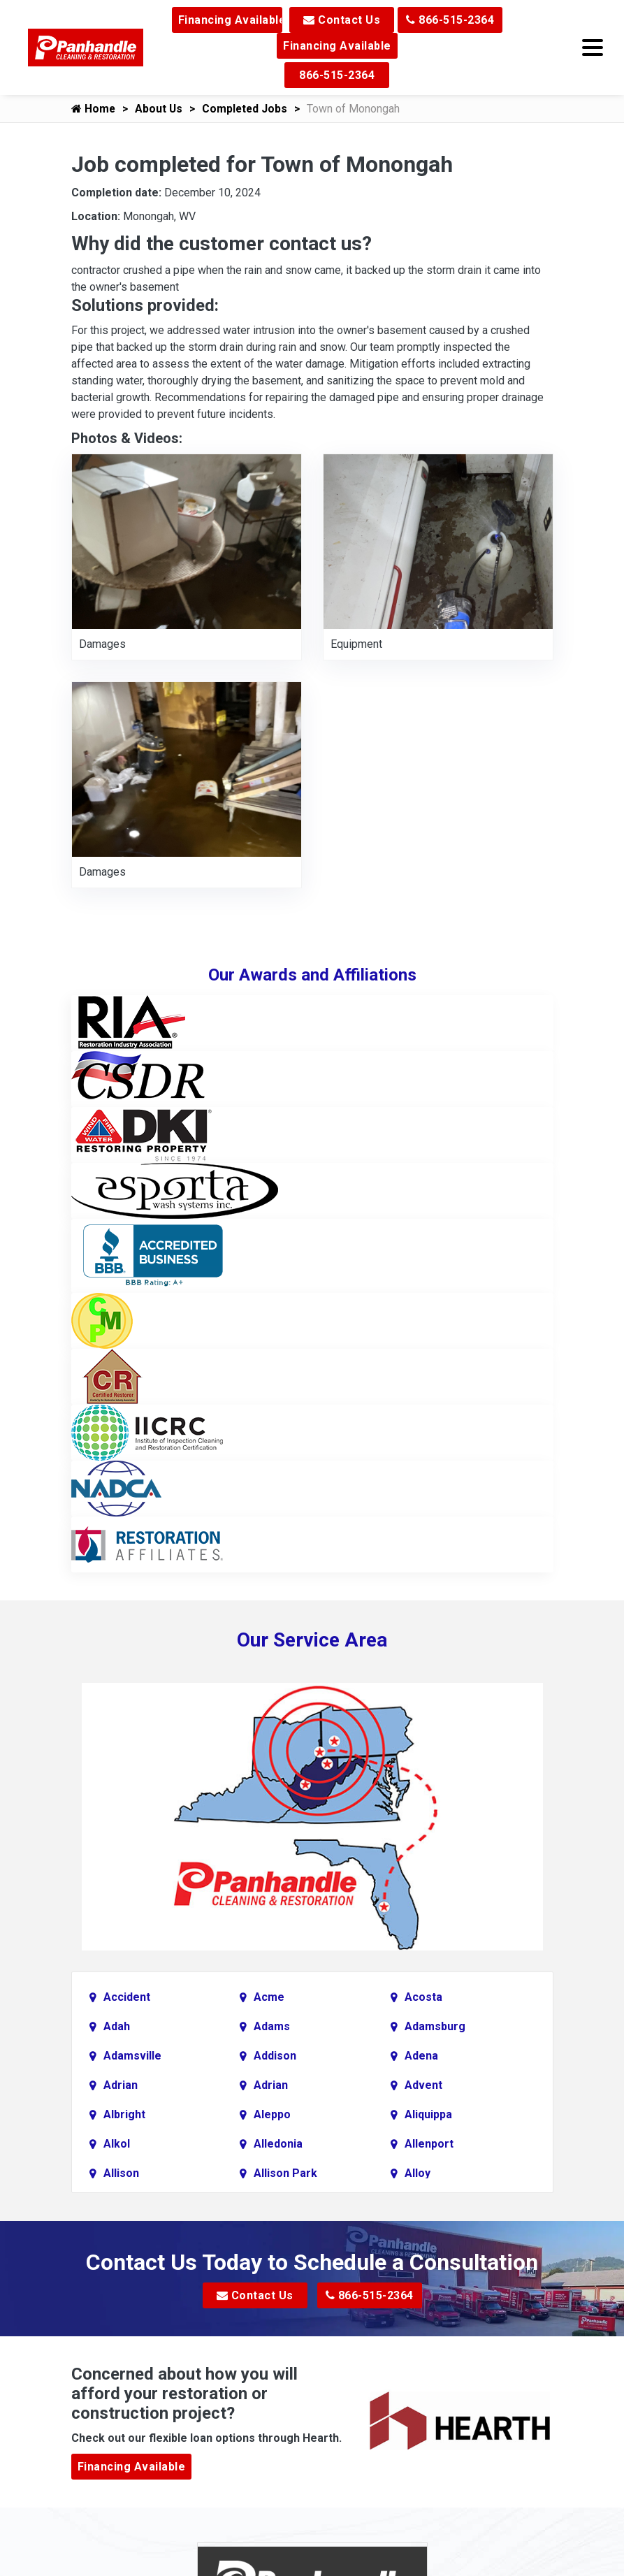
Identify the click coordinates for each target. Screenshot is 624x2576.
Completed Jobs (248, 108)
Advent (423, 2085)
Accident (126, 1997)
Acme (269, 1997)
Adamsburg (435, 2026)
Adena (421, 2055)
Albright (124, 2114)
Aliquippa (428, 2114)
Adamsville (132, 2055)
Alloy (417, 2173)
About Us (160, 108)
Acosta (423, 1997)
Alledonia (278, 2143)
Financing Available (230, 20)
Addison (275, 2055)
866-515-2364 (450, 20)
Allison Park (285, 2173)
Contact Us (341, 20)
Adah (116, 2026)
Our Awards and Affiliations (312, 975)
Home (93, 108)
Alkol (116, 2143)
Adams (272, 2026)
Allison (121, 2173)
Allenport (429, 2143)
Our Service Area (312, 1639)
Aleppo (272, 2114)
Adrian (120, 2085)
